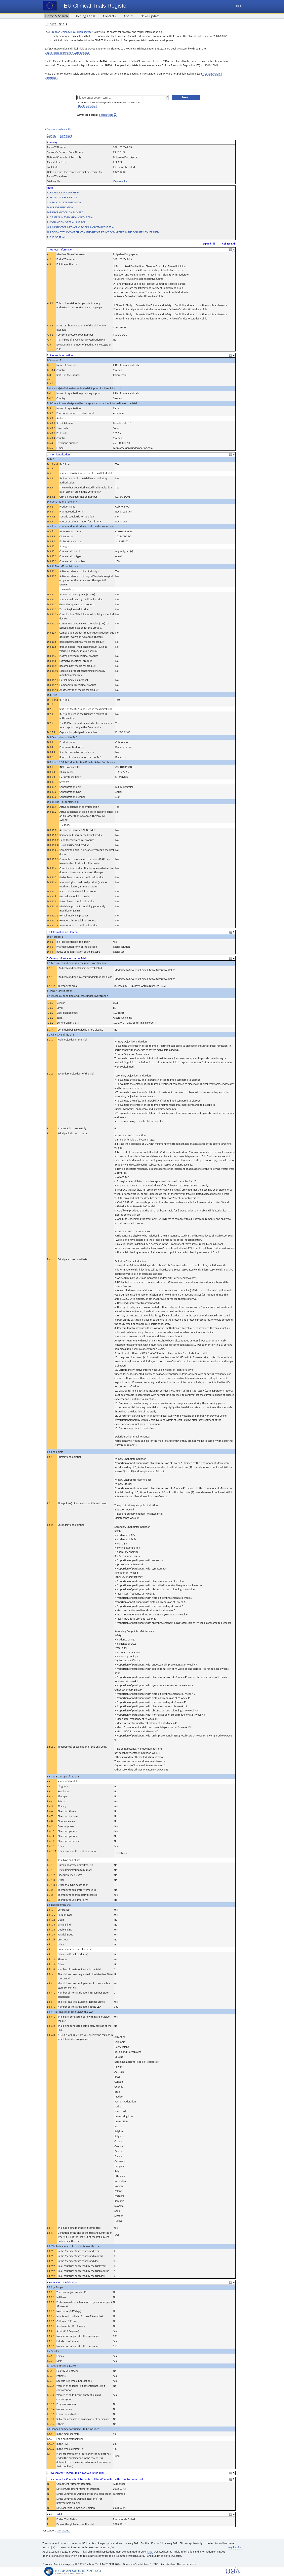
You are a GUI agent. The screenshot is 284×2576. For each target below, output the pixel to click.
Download (66, 135)
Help (238, 5)
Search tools (106, 114)
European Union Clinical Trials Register (71, 32)
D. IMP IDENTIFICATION (60, 207)
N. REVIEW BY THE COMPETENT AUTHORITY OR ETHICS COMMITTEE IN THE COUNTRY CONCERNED (103, 232)
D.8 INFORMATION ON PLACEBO (65, 212)
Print (52, 136)
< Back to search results (58, 129)
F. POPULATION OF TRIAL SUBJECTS (67, 222)
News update (150, 16)
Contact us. (63, 2530)
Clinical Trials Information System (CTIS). (67, 52)
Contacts (109, 16)
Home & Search (56, 16)
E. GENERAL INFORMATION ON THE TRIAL (70, 217)
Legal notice (235, 2547)
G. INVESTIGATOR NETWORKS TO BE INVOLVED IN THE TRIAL (81, 227)
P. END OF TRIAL (56, 237)
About (128, 16)
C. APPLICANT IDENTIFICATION (64, 202)
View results (120, 181)
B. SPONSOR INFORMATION (62, 197)
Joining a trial (85, 16)
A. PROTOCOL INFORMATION (63, 192)
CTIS (149, 2551)
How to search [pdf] (87, 106)
